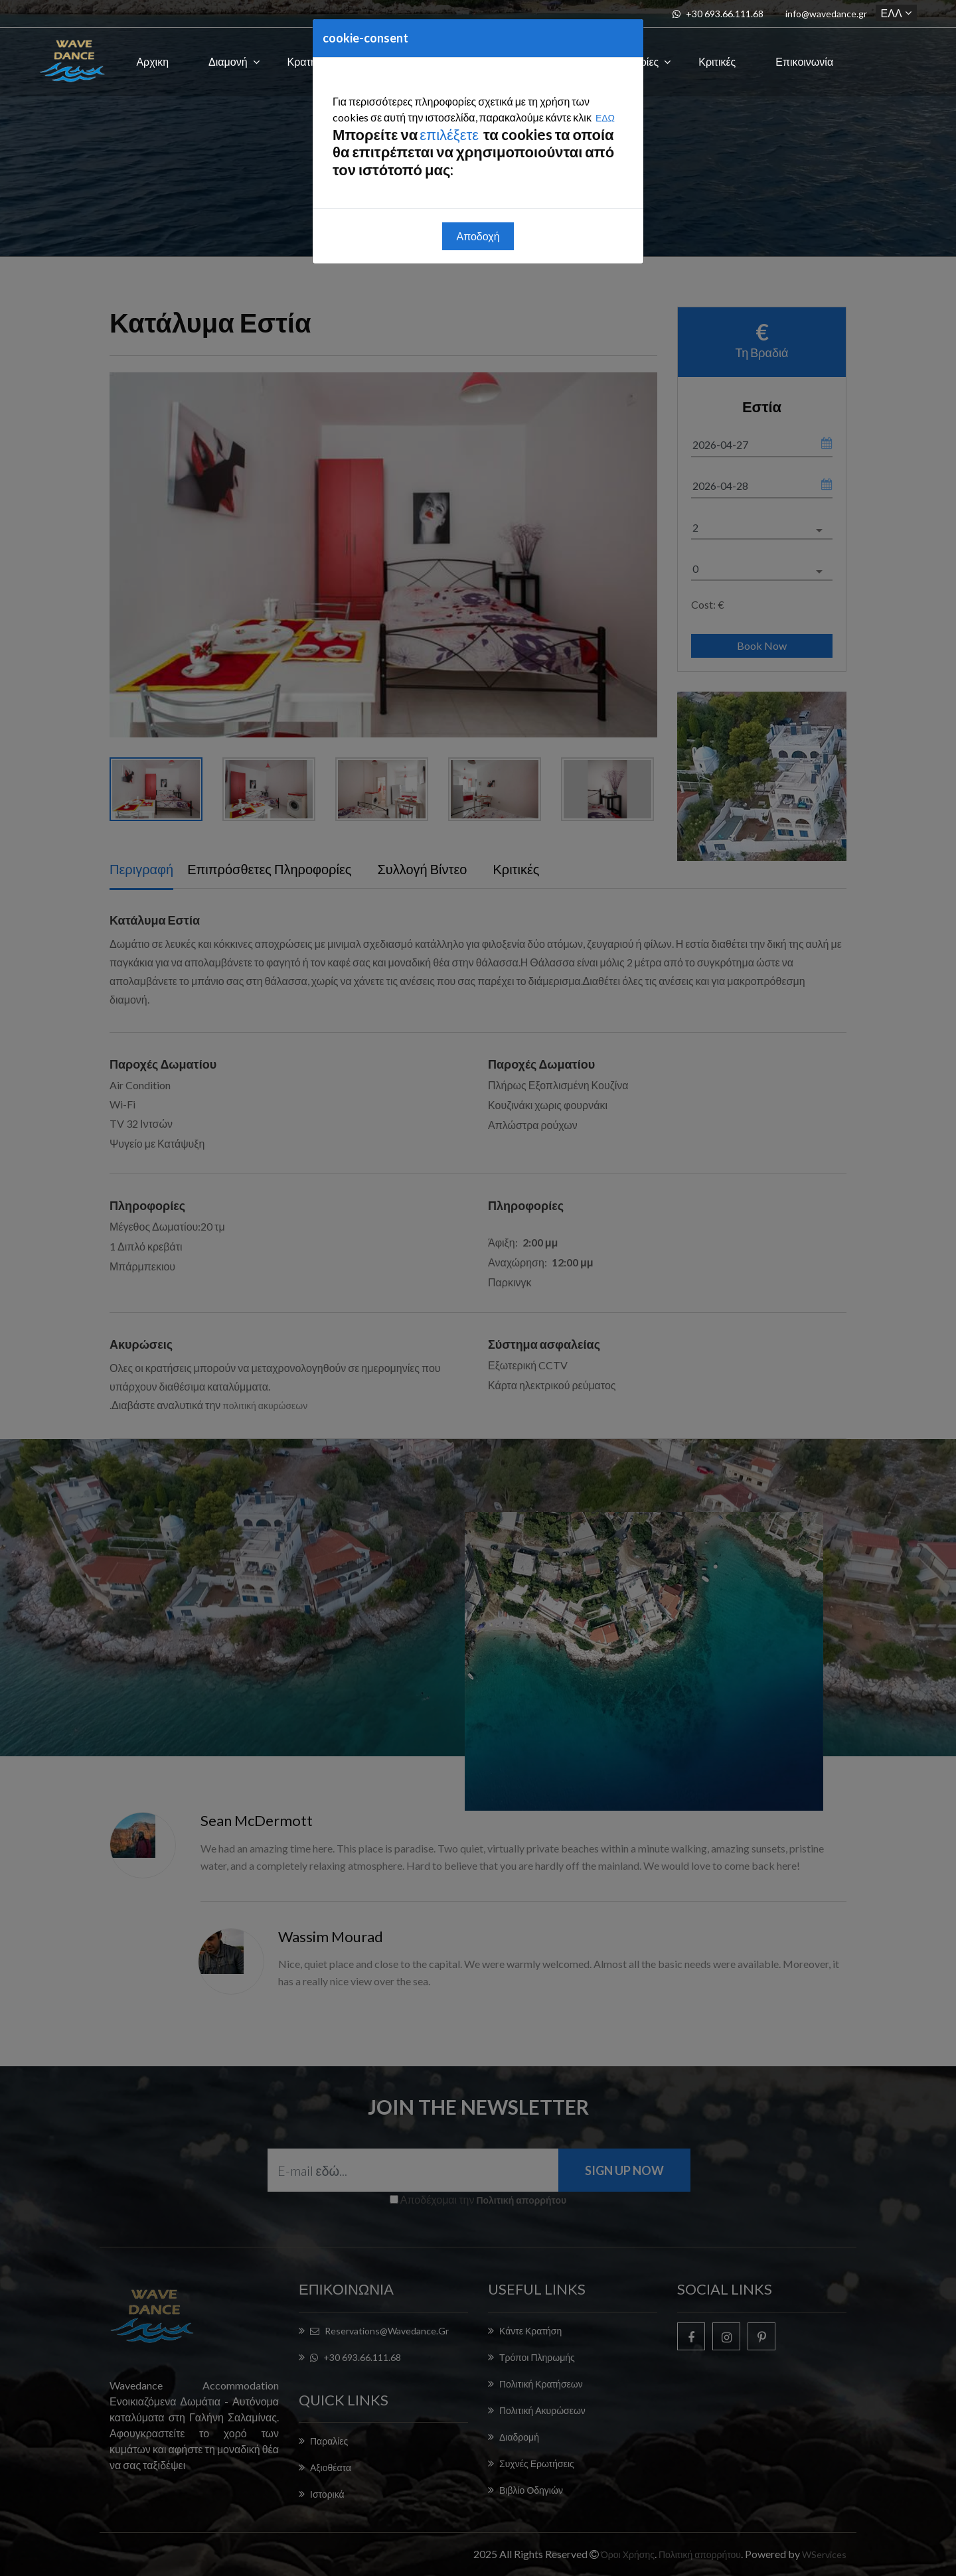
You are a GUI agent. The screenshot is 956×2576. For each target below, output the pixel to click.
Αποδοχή (477, 236)
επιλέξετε (450, 134)
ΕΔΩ (605, 117)
